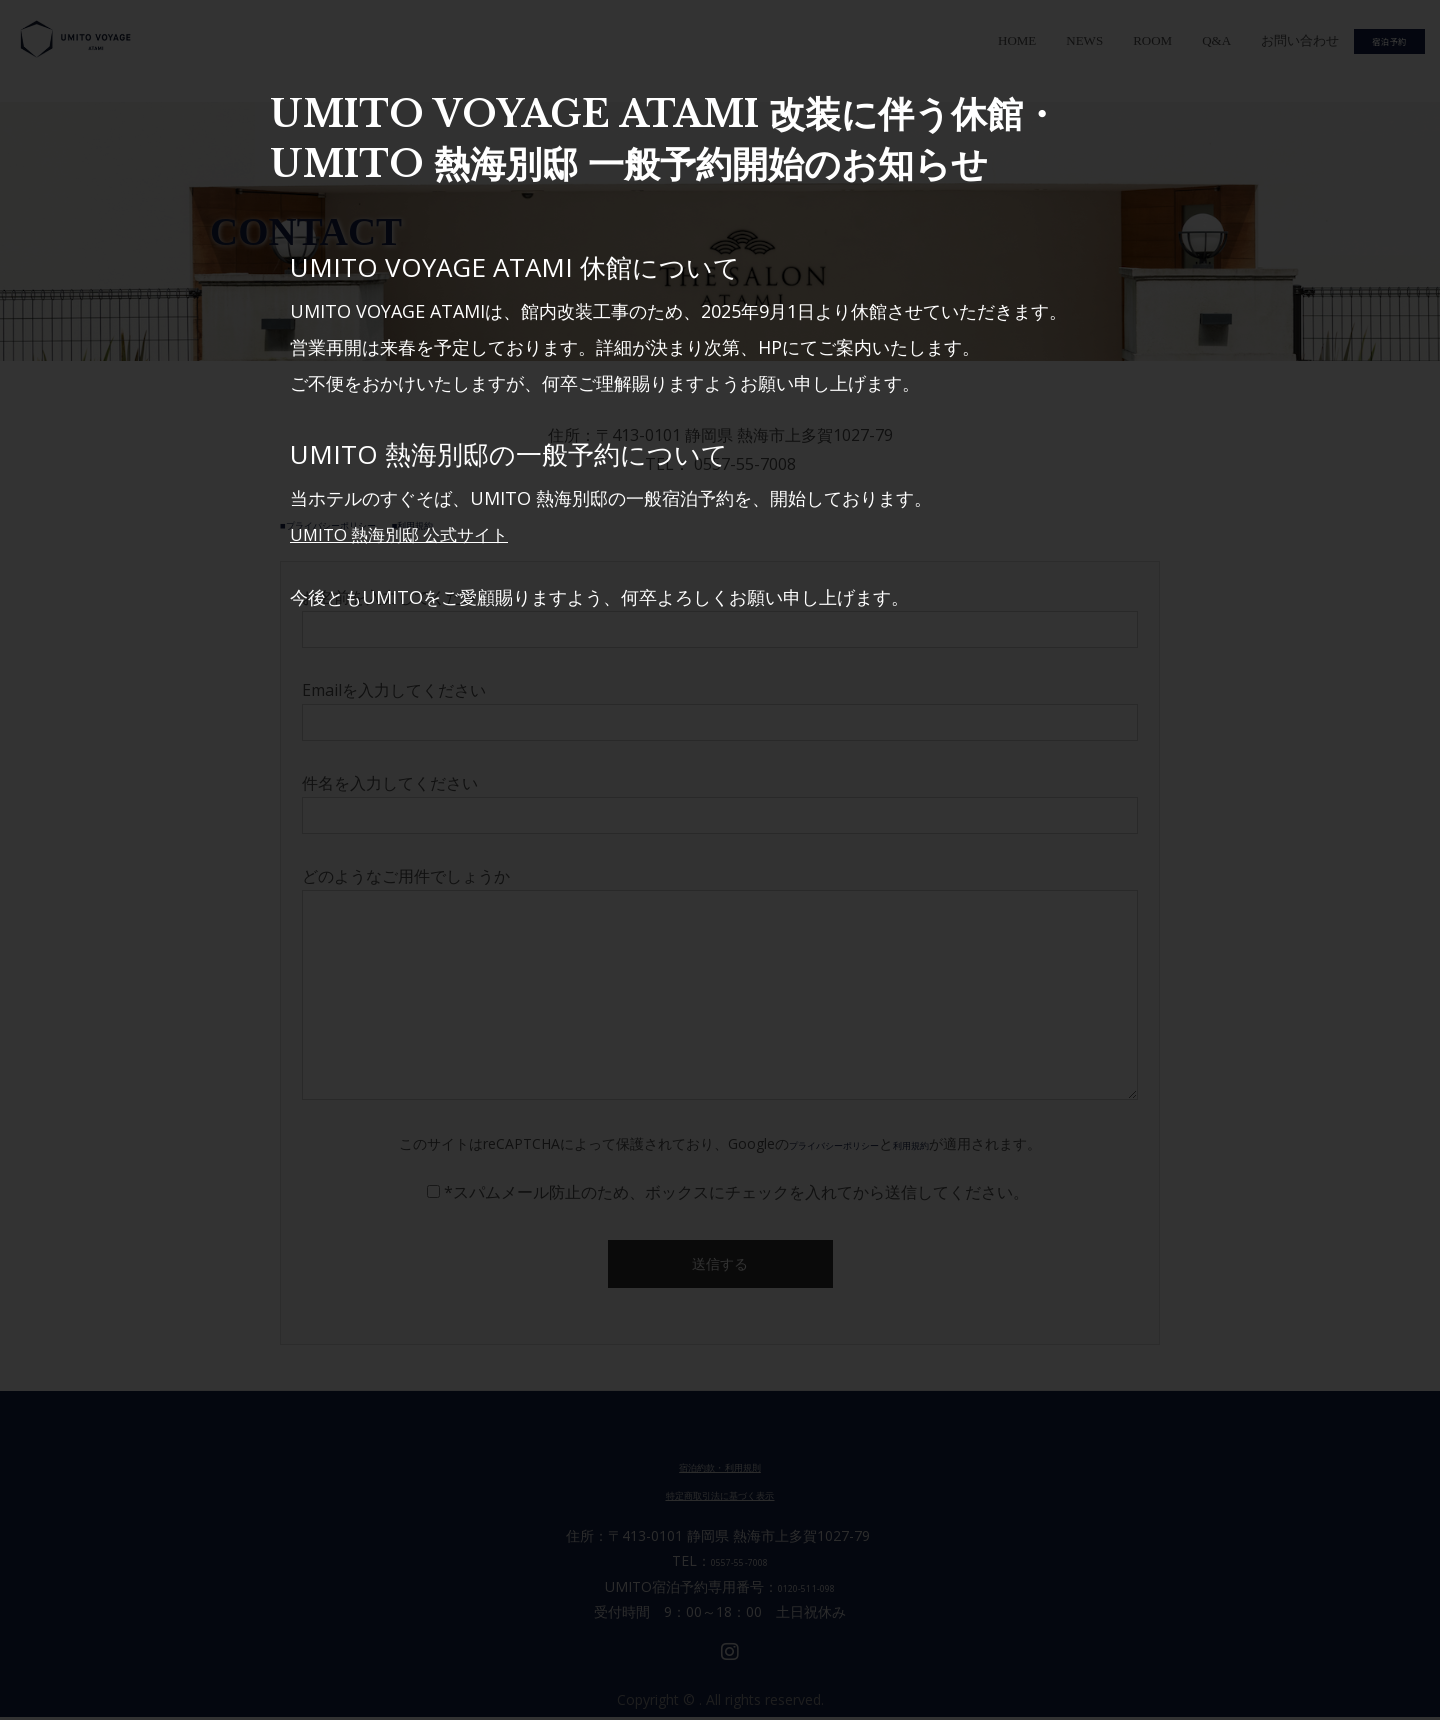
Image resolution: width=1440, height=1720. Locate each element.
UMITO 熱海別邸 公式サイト (406, 534)
